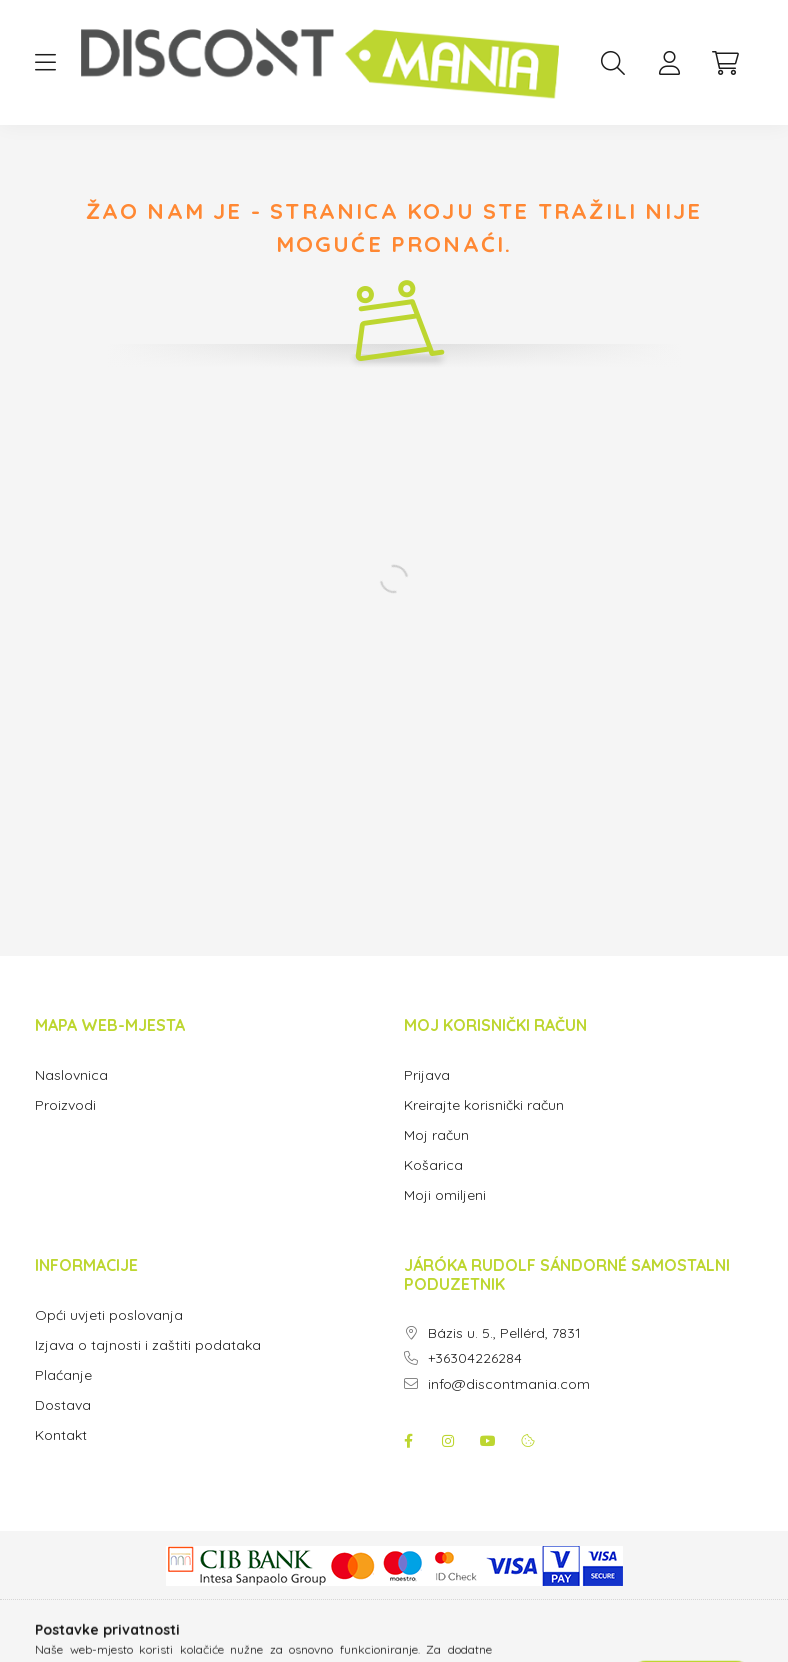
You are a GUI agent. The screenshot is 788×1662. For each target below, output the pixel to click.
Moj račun (436, 1135)
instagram (448, 1441)
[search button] (613, 63)
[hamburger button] (45, 63)
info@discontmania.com (509, 1384)
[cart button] (725, 63)
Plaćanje (63, 1375)
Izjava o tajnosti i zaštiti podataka (148, 1345)
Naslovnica (71, 1075)
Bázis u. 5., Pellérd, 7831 (504, 1333)
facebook (408, 1441)
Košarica (433, 1165)
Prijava (427, 1075)
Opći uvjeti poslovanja (109, 1315)
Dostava (63, 1405)
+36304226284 (475, 1358)
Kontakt (61, 1435)
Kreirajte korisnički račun (484, 1105)
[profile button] (669, 63)
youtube (488, 1441)
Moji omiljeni (445, 1195)
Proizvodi (65, 1105)
